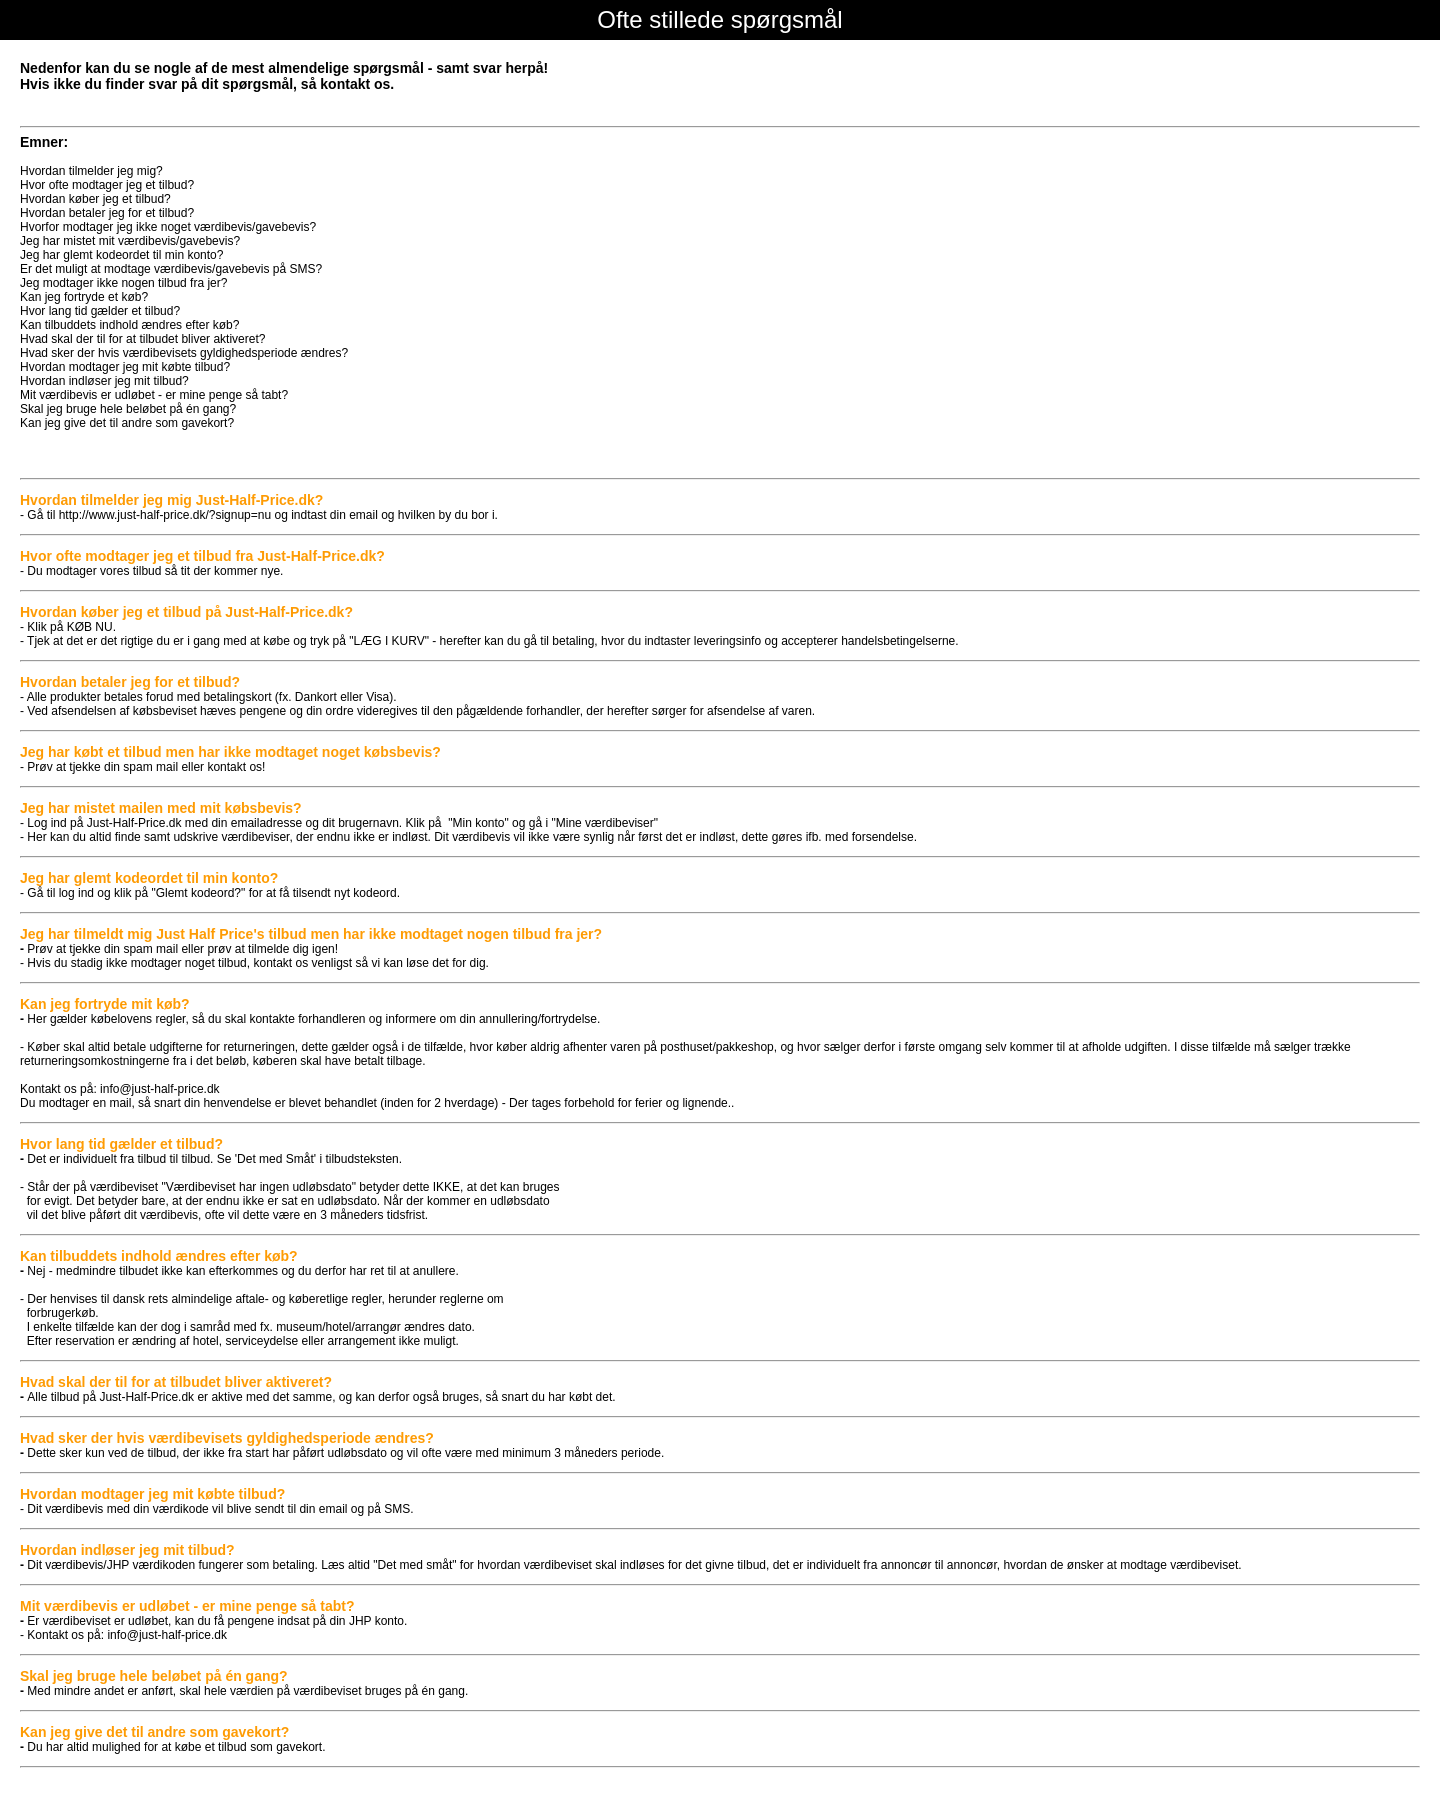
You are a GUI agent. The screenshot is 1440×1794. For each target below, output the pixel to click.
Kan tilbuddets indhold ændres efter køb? (129, 325)
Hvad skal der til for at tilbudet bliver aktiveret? (142, 339)
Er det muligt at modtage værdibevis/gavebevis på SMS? (171, 269)
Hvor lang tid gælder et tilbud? (100, 311)
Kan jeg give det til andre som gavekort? (127, 423)
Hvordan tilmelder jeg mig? (91, 171)
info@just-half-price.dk (160, 1089)
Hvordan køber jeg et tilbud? (95, 199)
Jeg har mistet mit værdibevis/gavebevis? (130, 241)
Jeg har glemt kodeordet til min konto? (121, 255)
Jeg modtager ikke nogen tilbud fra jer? (123, 283)
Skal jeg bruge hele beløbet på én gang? (128, 409)
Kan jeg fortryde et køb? (84, 297)
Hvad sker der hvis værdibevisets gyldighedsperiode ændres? (184, 353)
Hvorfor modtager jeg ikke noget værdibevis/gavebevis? (168, 227)
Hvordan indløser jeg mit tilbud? (104, 381)
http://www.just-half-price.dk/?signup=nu (165, 515)
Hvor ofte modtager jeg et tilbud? (107, 185)
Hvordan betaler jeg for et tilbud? (107, 213)
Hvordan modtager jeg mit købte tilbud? (125, 367)
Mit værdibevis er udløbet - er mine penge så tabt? (154, 395)
